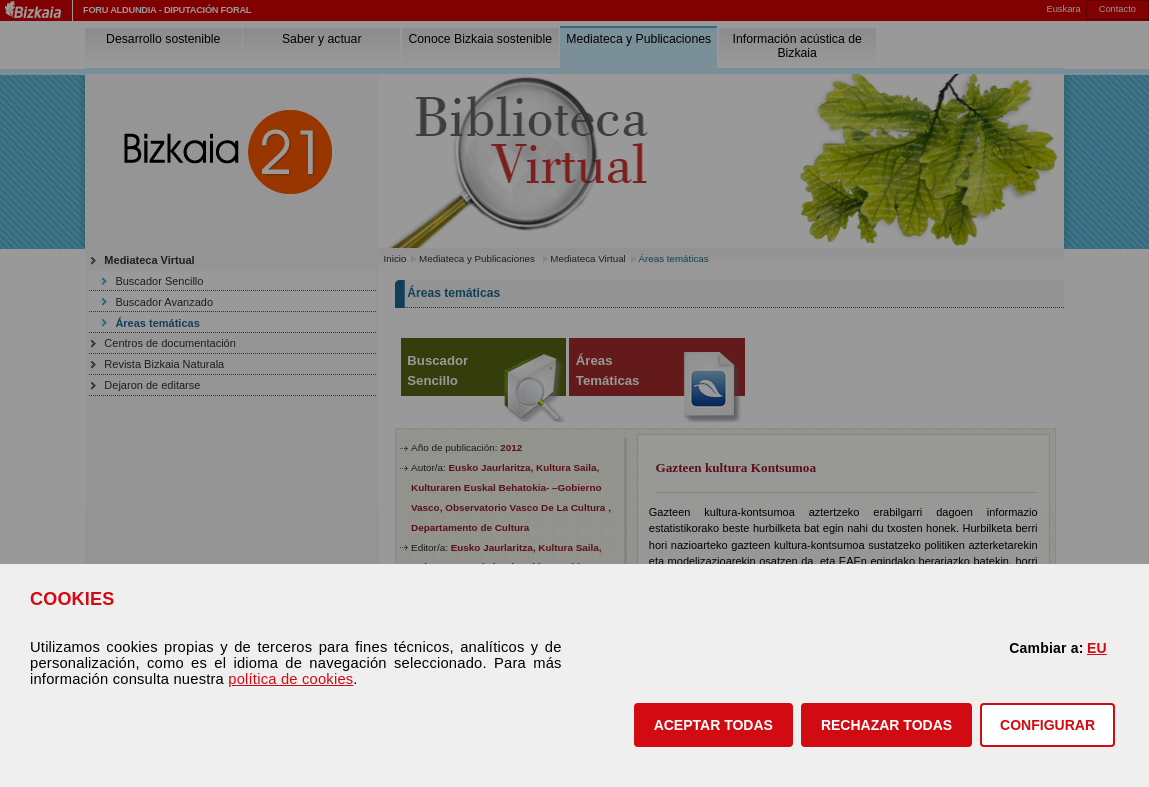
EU (1097, 648)
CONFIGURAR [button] (1047, 725)
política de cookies (290, 679)
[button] (713, 725)
